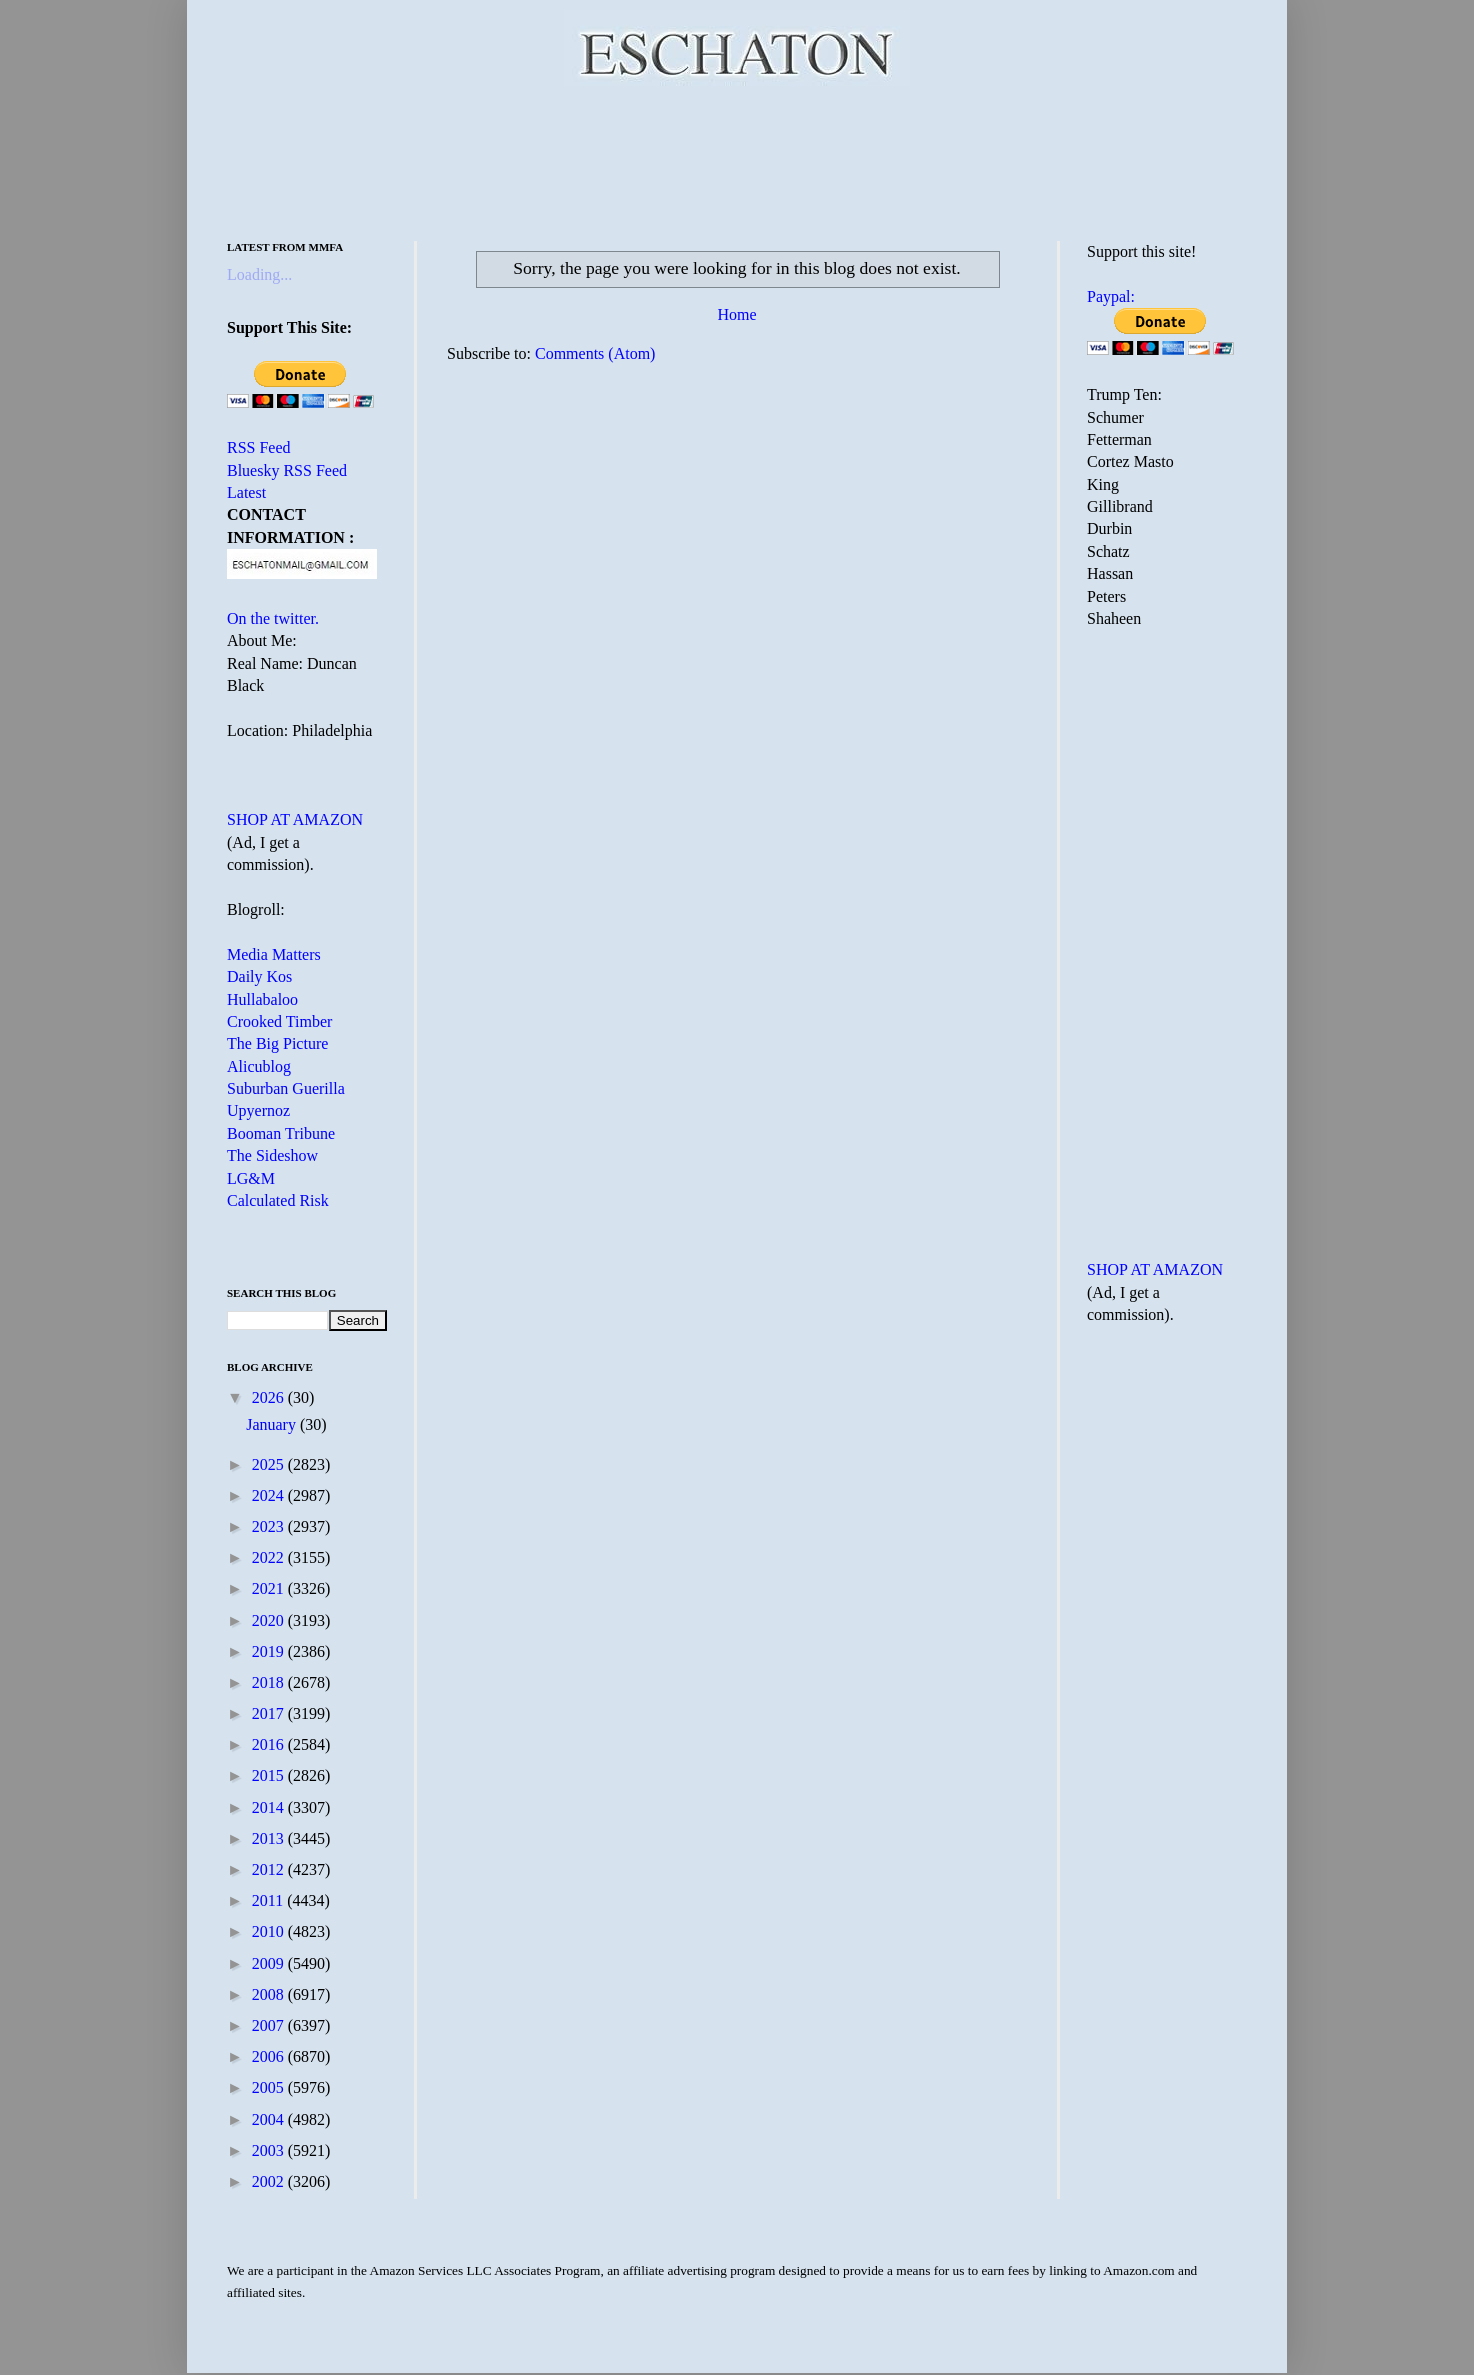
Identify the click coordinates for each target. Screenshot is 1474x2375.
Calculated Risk (278, 1200)
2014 (270, 1807)
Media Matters (274, 954)
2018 (270, 1682)
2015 (270, 1775)
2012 (270, 1869)
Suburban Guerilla (286, 1088)
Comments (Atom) (595, 353)
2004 (270, 2119)
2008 (270, 1994)
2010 (270, 1931)
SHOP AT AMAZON (295, 819)
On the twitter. (273, 618)
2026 (270, 1397)
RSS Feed (259, 447)
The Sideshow (272, 1155)
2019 (270, 1651)
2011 (269, 1900)
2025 (270, 1464)
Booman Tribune (281, 1133)
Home (736, 314)
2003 (270, 2150)
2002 (270, 2181)
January (273, 1424)
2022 (270, 1557)
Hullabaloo (262, 999)
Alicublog (259, 1066)
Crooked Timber (279, 1021)
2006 (270, 2056)
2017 (270, 1713)
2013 (270, 1838)
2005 (270, 2087)
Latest (246, 492)
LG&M (251, 1178)
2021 (270, 1588)
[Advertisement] (737, 160)
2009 (270, 1963)
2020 (270, 1620)
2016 (270, 1744)
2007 (270, 2025)
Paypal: (1111, 296)
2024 (270, 1495)
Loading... (259, 274)
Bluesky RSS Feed (287, 470)
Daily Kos (259, 976)
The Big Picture (277, 1043)
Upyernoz (258, 1110)
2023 (270, 1526)
